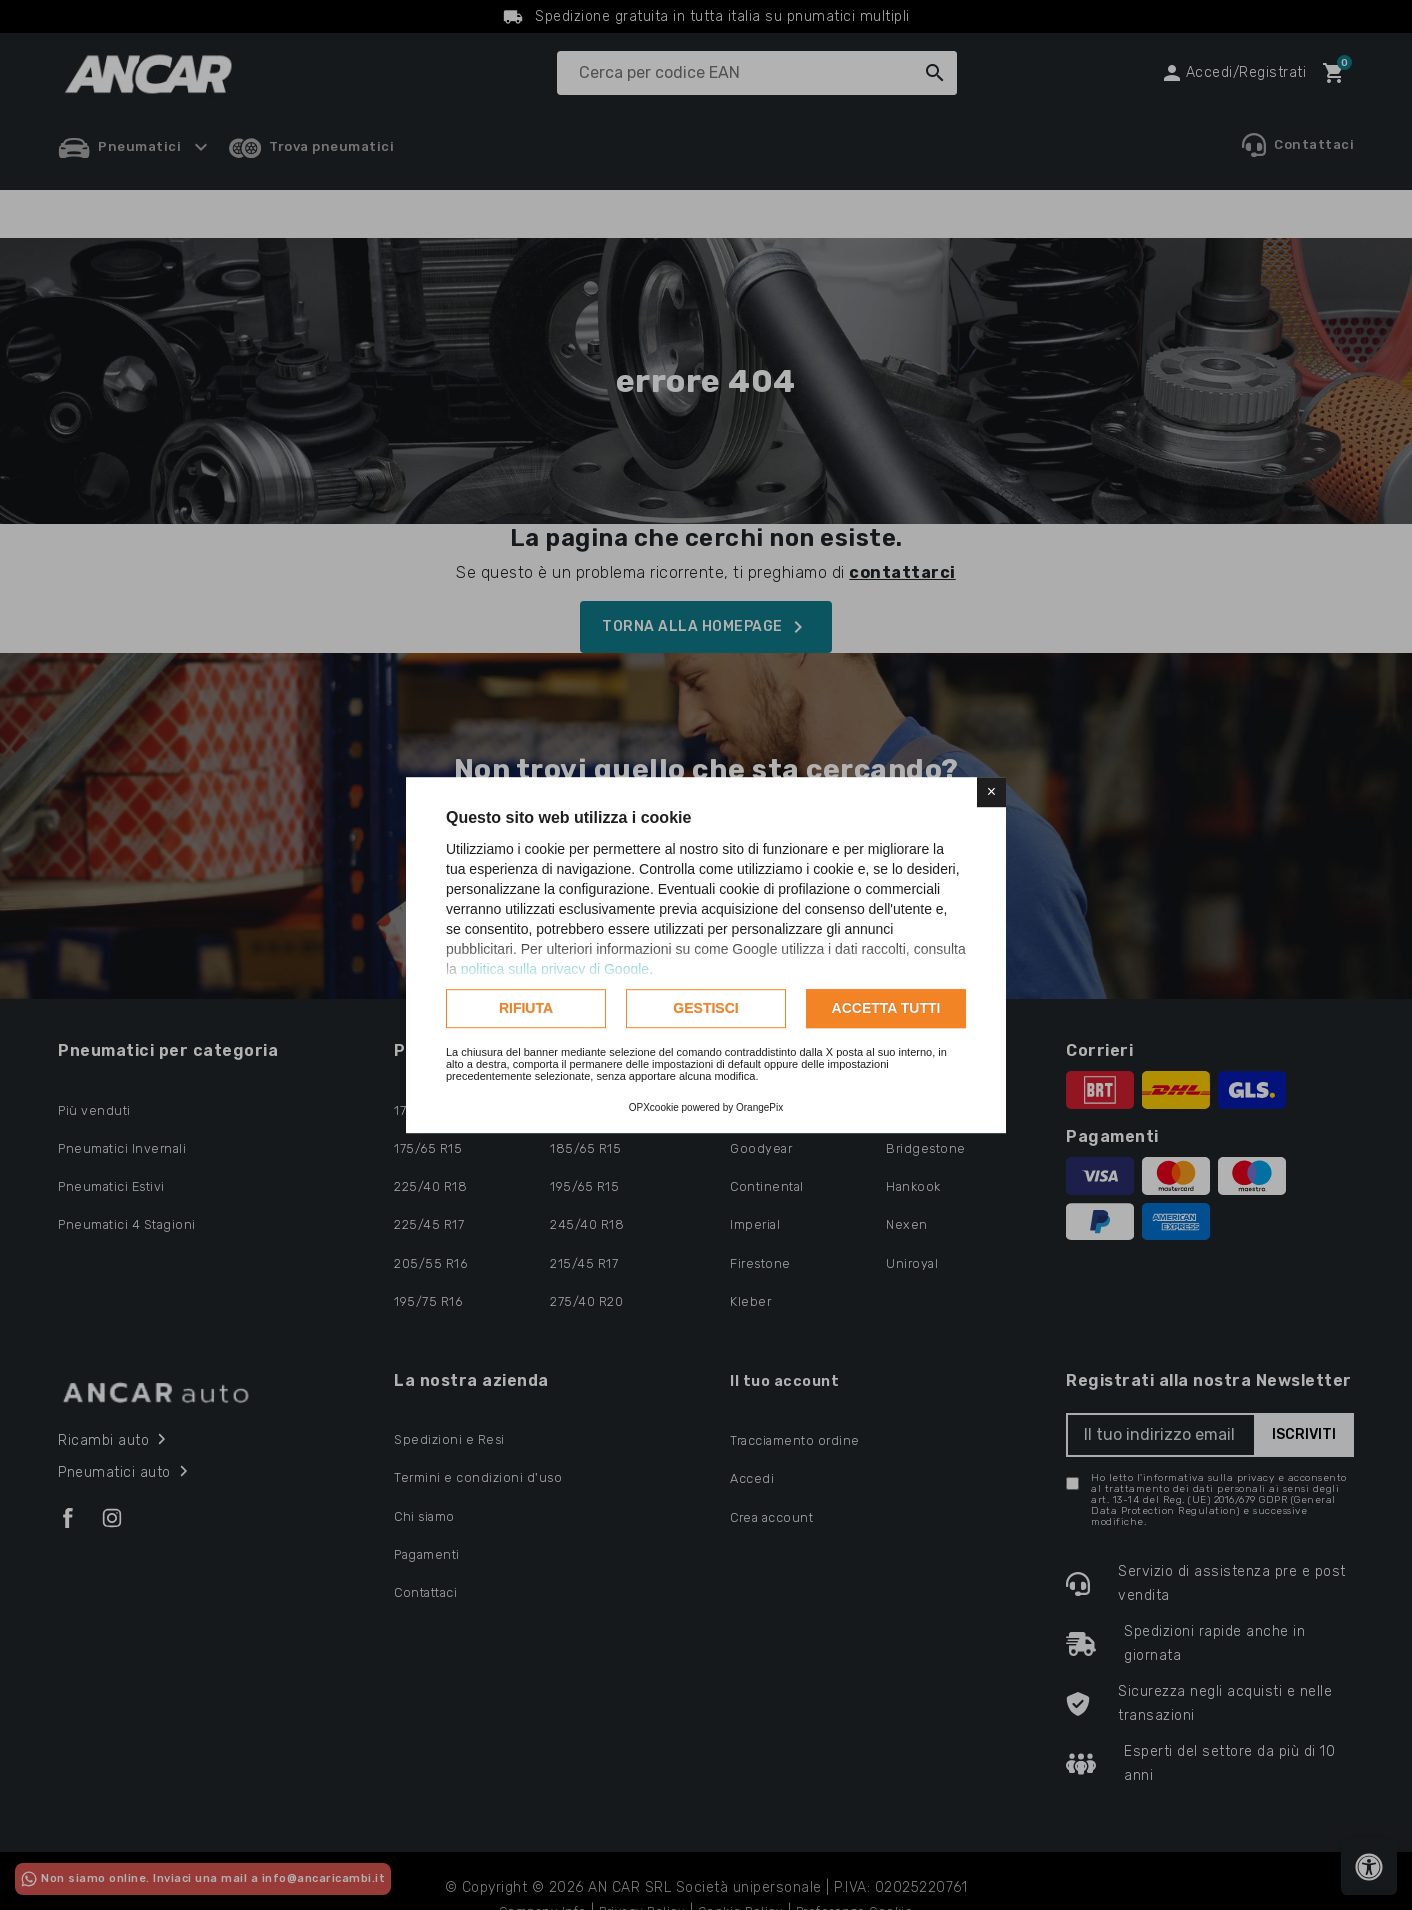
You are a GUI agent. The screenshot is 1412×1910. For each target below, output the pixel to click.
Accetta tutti (886, 1008)
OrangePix (759, 1107)
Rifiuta (526, 1008)
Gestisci (705, 1008)
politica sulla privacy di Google (555, 969)
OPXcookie (654, 1107)
